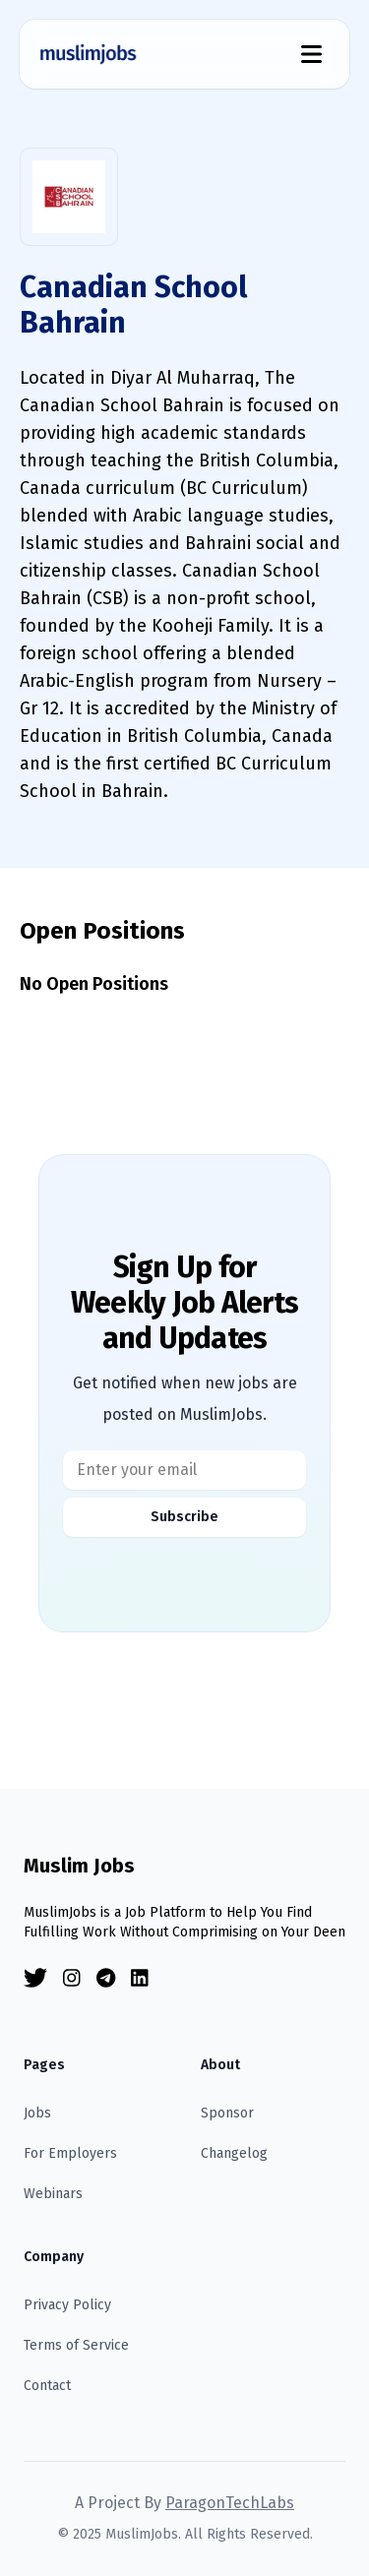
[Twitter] (35, 1978)
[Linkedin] (140, 1978)
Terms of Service (76, 2345)
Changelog (234, 2153)
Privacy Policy (67, 2305)
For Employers (70, 2153)
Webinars (53, 2193)
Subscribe (184, 1516)
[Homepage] (88, 54)
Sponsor (227, 2113)
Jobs (37, 2113)
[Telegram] (105, 1978)
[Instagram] (72, 1978)
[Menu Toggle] (311, 54)
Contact (47, 2385)
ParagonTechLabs (229, 2502)
